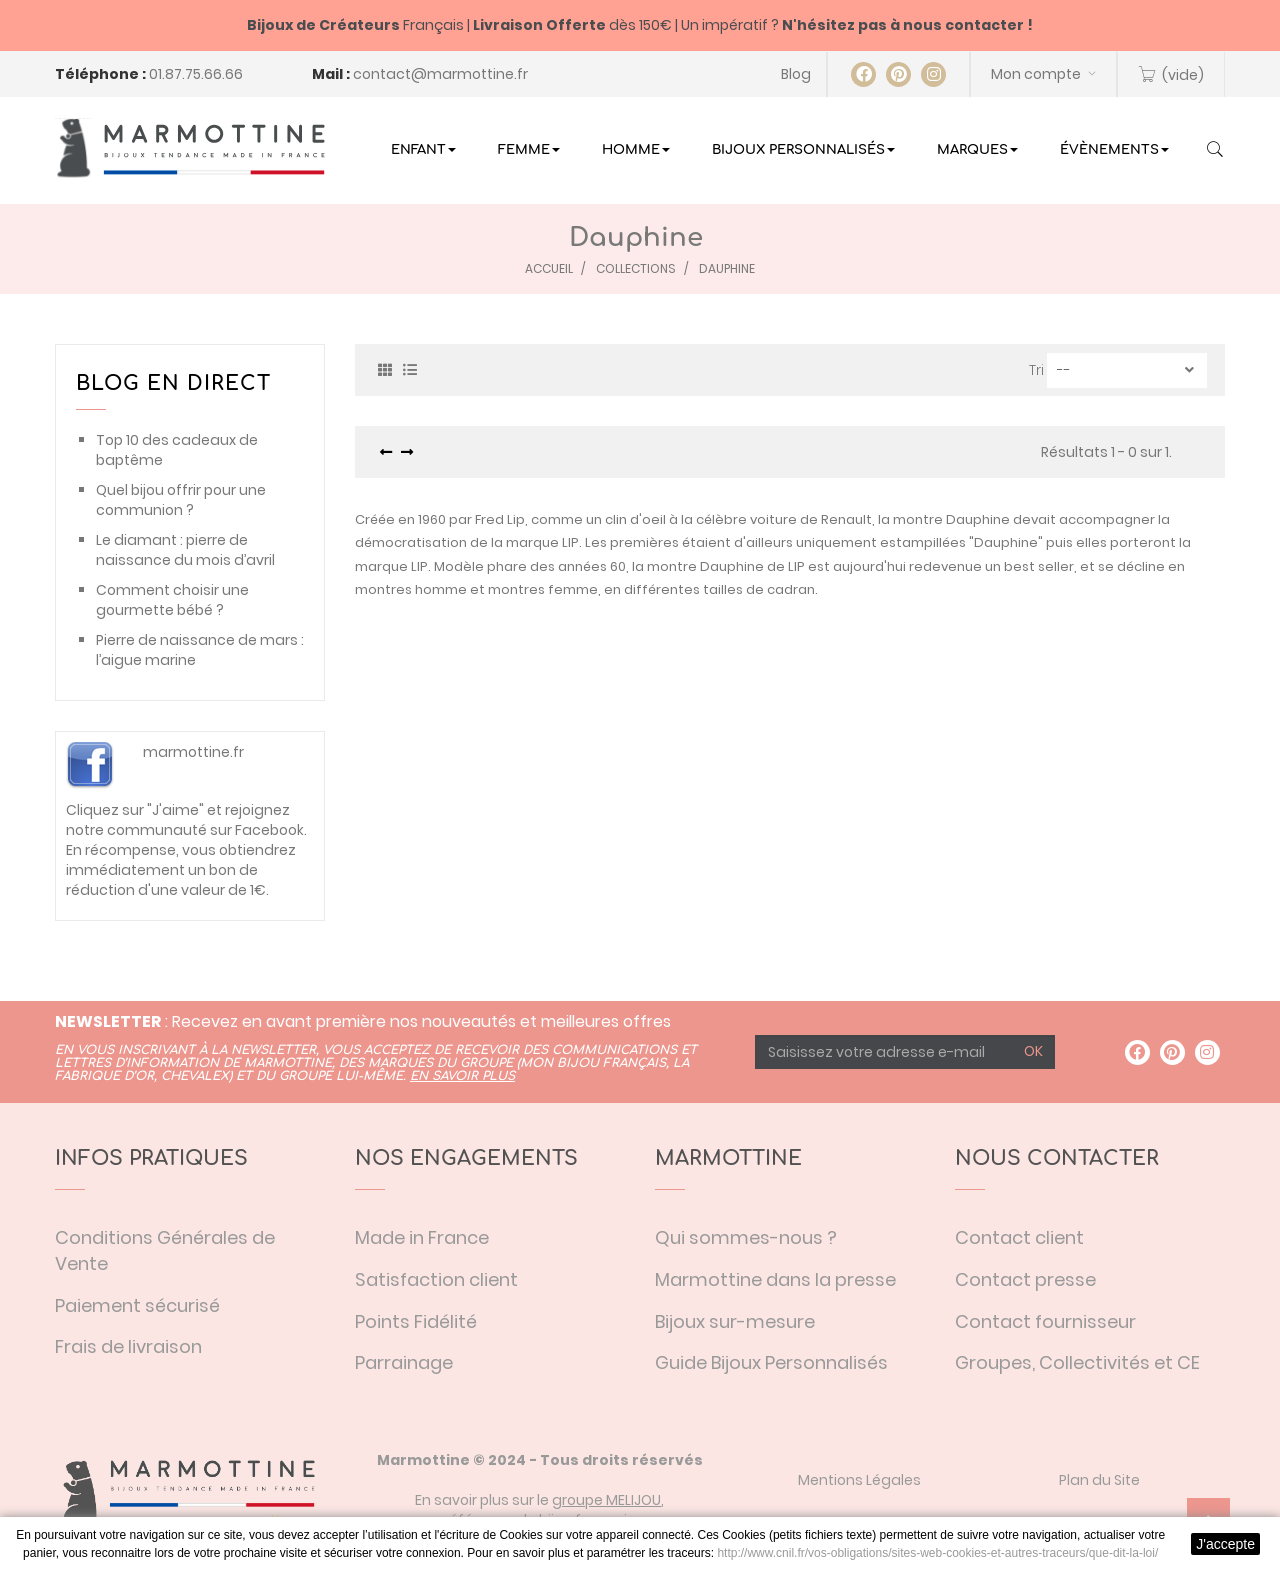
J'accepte (1225, 1544)
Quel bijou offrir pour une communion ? (181, 500)
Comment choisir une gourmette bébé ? (172, 600)
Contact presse (1025, 1279)
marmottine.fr (193, 752)
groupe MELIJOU (606, 1500)
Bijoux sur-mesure (735, 1321)
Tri (1036, 370)
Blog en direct (173, 383)
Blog (796, 74)
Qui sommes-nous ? (746, 1237)
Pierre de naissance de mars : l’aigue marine (200, 650)
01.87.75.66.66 (196, 74)
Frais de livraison (128, 1346)
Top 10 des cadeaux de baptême (177, 450)
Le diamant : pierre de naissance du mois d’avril (185, 550)
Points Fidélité (416, 1321)
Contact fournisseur (1045, 1321)
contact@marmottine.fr (440, 74)
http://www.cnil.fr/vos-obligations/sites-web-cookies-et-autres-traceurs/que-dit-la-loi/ (937, 1553)
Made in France (422, 1237)
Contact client (1019, 1237)
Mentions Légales (859, 1480)
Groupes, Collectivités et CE (1077, 1362)
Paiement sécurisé (137, 1305)
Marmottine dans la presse (775, 1279)
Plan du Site (1099, 1480)
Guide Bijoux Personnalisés (771, 1362)
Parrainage (404, 1362)
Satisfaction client (436, 1279)
